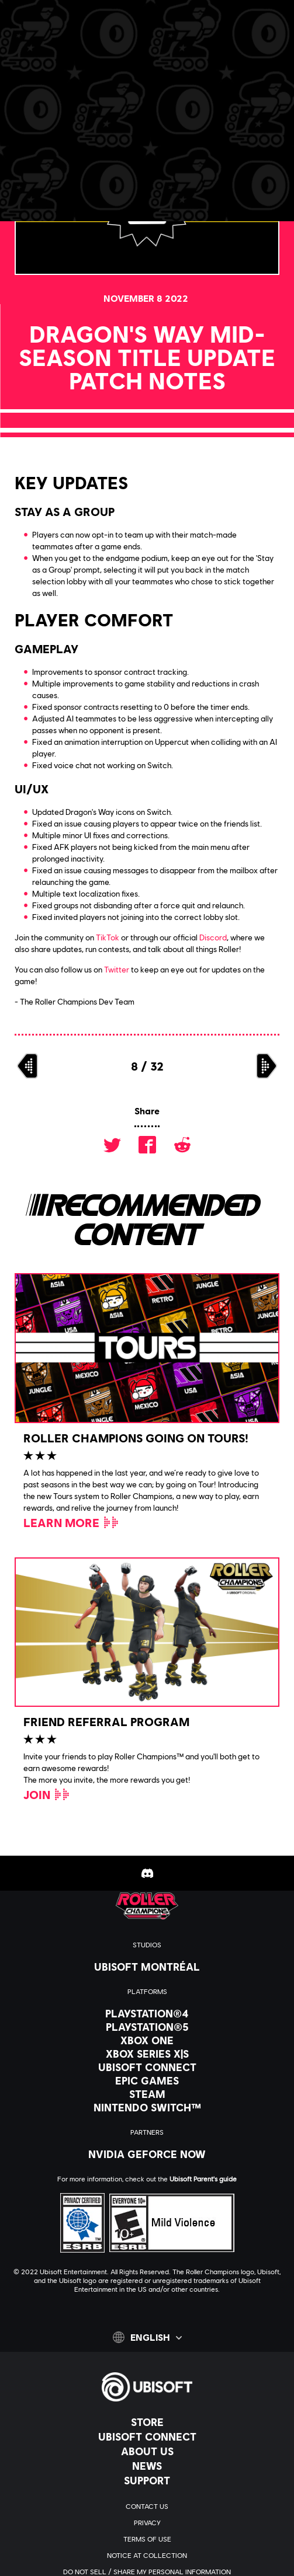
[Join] (47, 1794)
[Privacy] (147, 2523)
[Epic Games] (147, 2080)
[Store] (147, 2422)
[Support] (147, 2480)
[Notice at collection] (147, 2555)
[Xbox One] (147, 2040)
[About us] (147, 2451)
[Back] (61, 105)
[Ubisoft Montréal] (147, 1966)
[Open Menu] (18, 51)
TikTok (107, 937)
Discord (213, 937)
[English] (147, 2337)
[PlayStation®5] (147, 2027)
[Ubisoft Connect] (147, 2436)
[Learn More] (71, 1522)
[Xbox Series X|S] (147, 2053)
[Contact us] (147, 2506)
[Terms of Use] (147, 2539)
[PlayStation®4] (147, 2013)
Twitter (116, 969)
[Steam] (147, 2094)
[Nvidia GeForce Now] (147, 2154)
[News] (147, 2466)
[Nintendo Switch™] (147, 2107)
